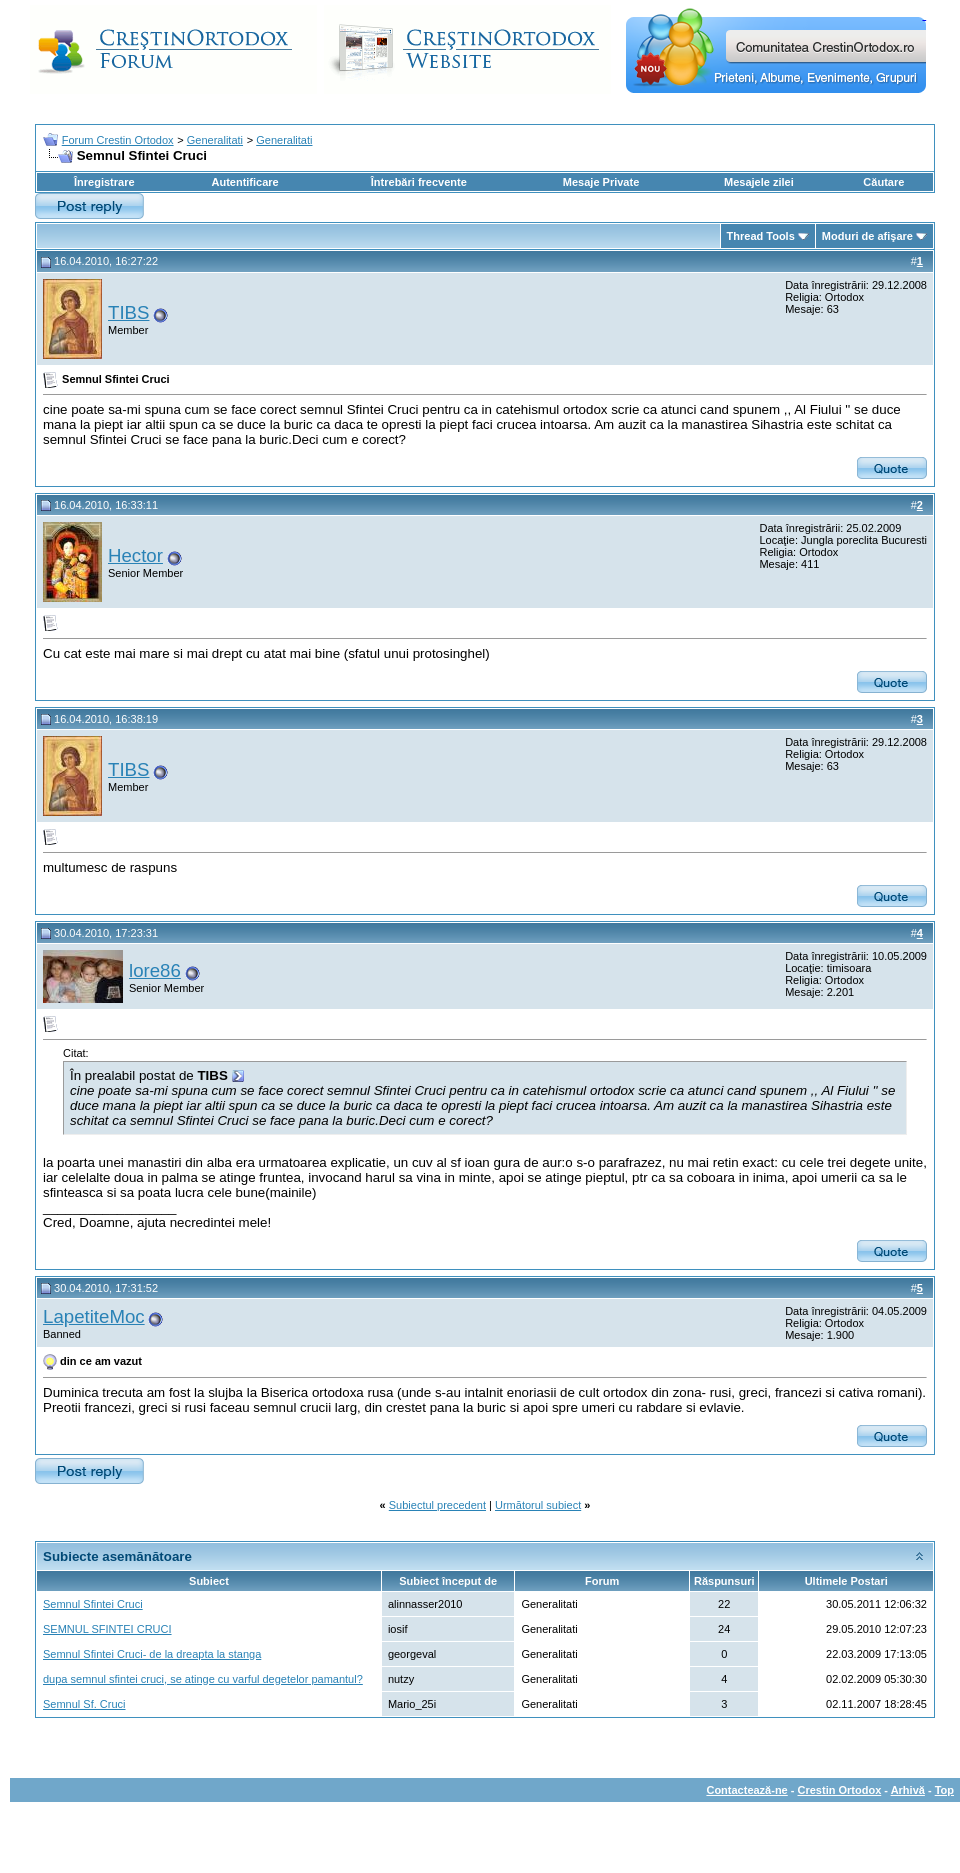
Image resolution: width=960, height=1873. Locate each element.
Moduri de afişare (867, 236)
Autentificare (244, 182)
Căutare (883, 182)
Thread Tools (761, 236)
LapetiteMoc (94, 1316)
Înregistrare (104, 182)
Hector (135, 555)
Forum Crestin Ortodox (118, 140)
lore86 (155, 970)
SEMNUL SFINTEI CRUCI (107, 1629)
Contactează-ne (746, 1790)
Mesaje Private (601, 182)
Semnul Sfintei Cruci (93, 1604)
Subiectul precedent (437, 1505)
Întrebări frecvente (419, 182)
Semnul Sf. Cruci (84, 1704)
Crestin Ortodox (840, 1790)
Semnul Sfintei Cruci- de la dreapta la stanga (152, 1654)
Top (944, 1790)
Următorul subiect (538, 1505)
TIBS (128, 312)
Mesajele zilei (759, 182)
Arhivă (908, 1790)
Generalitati (215, 140)
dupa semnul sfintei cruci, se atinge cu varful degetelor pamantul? (203, 1679)
